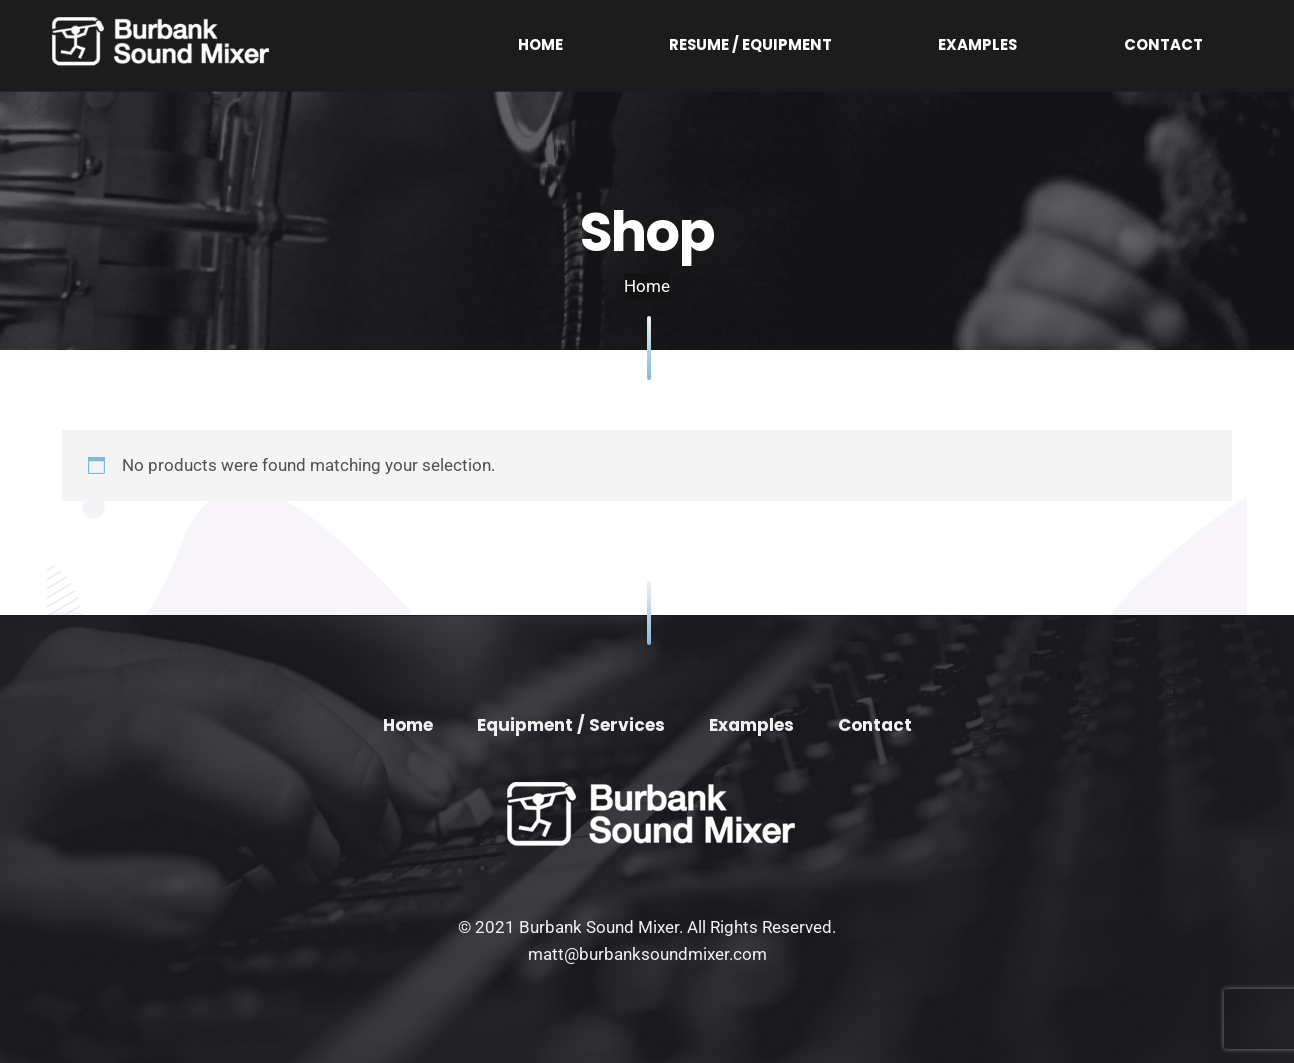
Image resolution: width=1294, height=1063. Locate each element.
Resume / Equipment (915, 44)
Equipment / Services (571, 725)
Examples (1075, 44)
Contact (1195, 44)
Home (770, 44)
